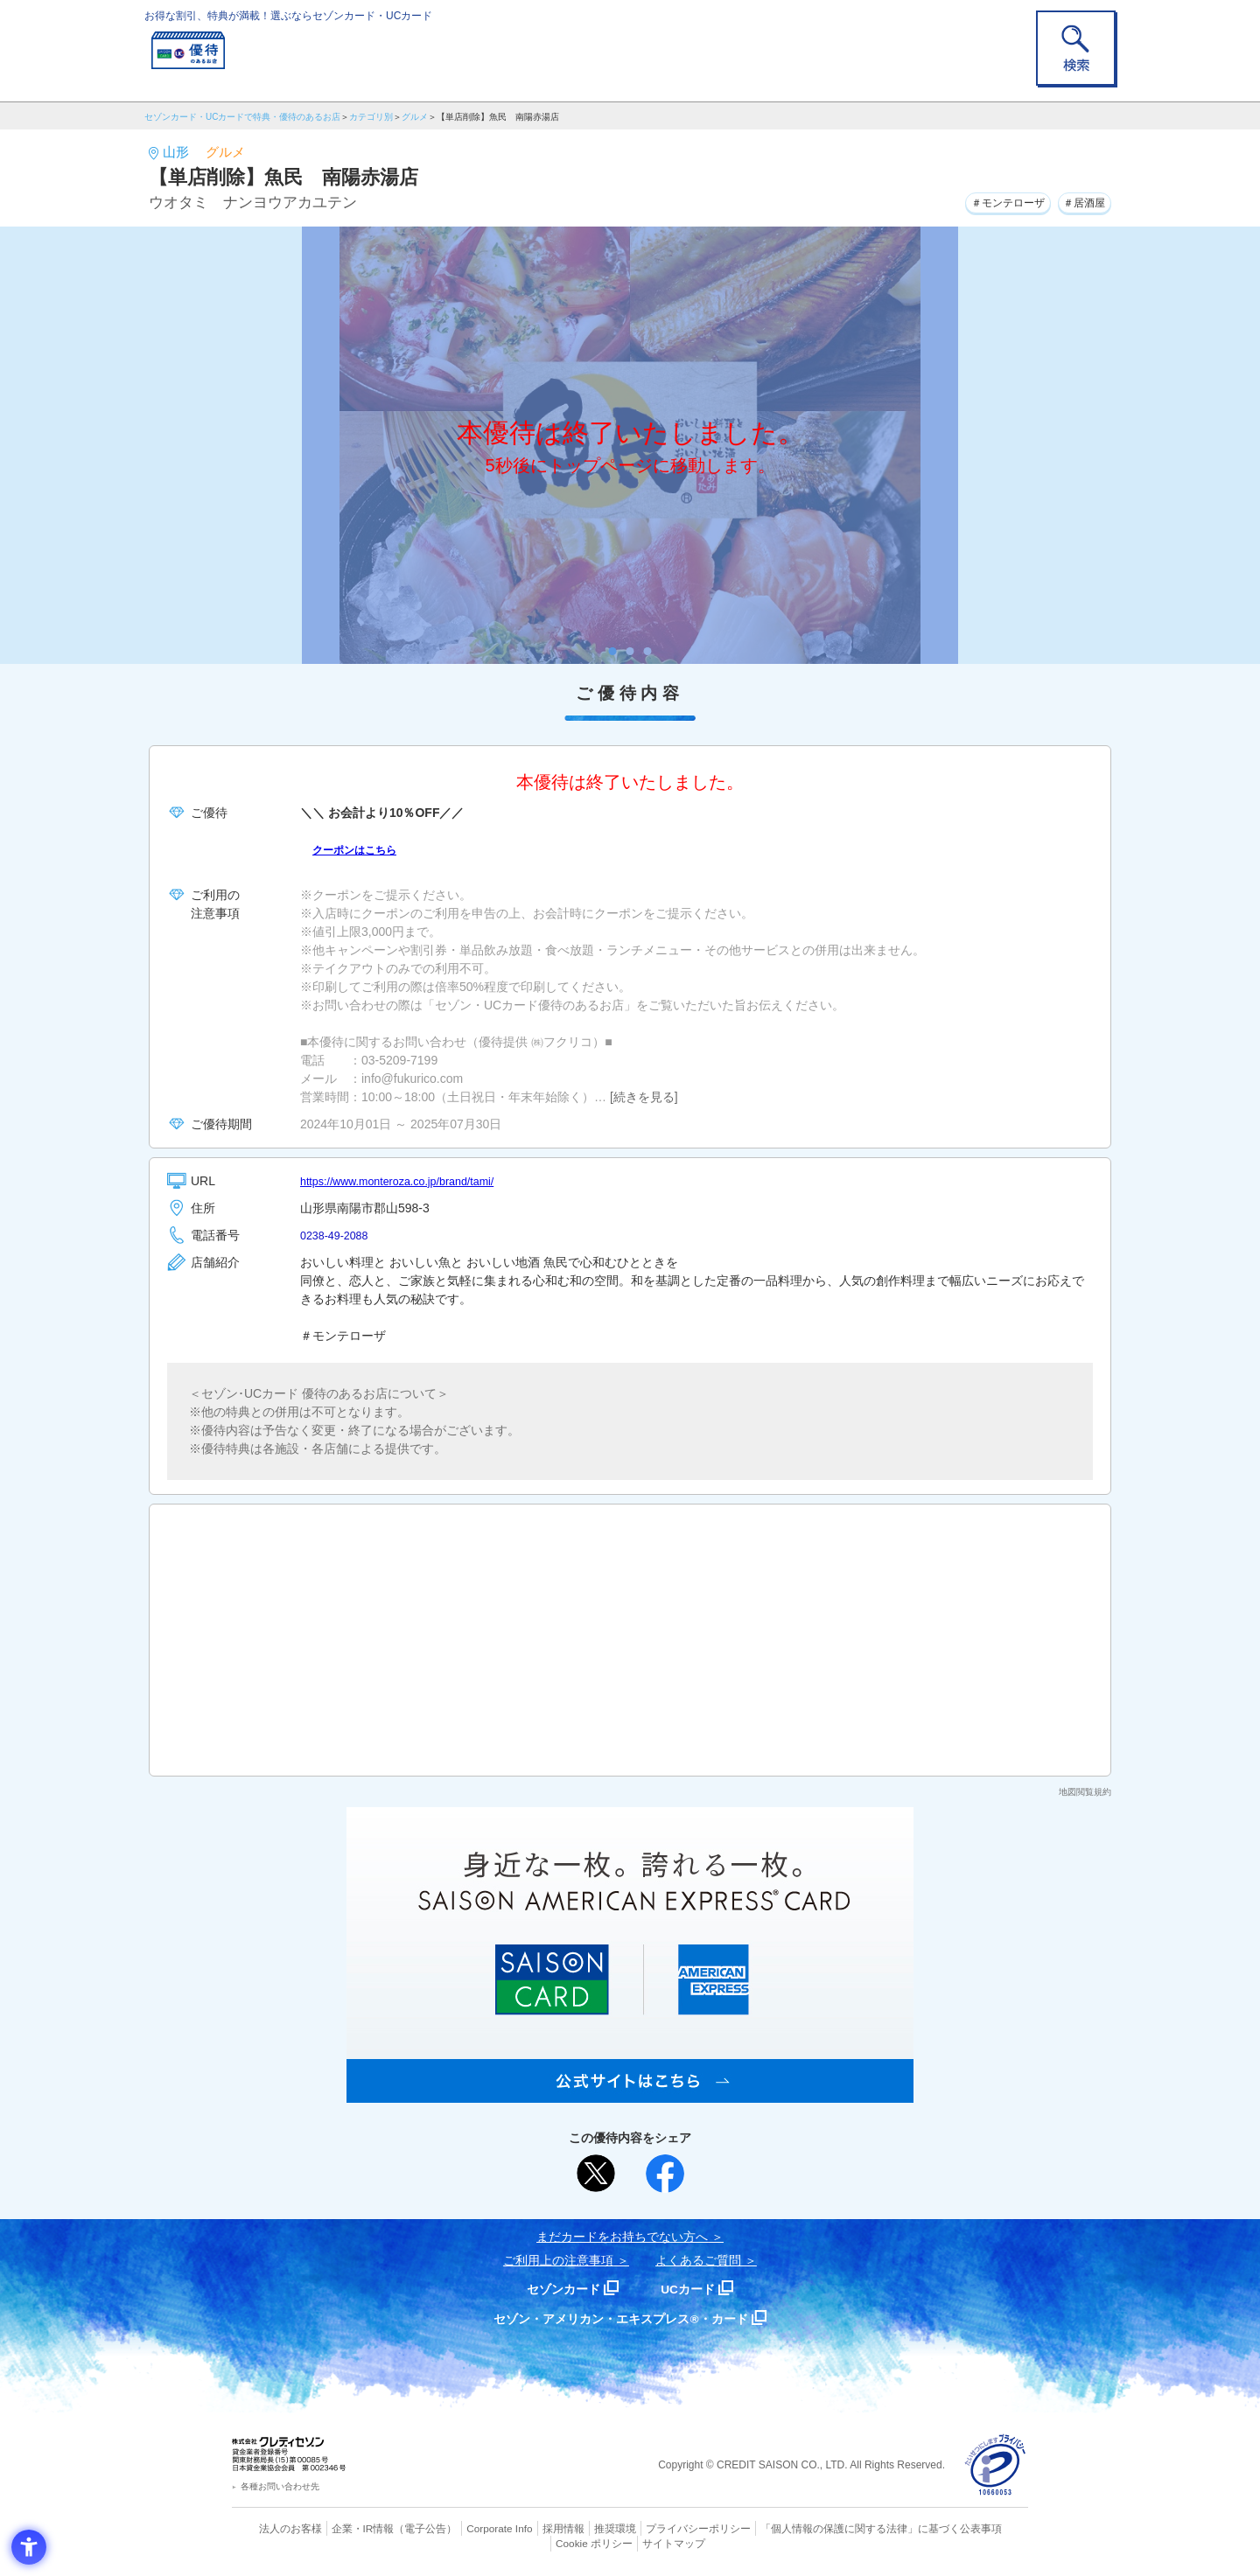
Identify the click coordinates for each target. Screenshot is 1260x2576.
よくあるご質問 (698, 2260)
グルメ (415, 117)
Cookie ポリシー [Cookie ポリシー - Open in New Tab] (978, 2528)
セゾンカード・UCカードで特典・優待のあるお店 (242, 117)
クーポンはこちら (361, 849)
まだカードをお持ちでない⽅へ (622, 2237)
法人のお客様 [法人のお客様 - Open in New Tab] (275, 2528)
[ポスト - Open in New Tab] (596, 2173)
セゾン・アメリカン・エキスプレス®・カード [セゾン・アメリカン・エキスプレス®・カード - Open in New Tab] (621, 2318)
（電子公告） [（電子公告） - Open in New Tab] (400, 2528)
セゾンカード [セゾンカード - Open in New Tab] (559, 2288)
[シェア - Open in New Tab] (665, 2173)
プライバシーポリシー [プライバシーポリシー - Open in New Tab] (654, 2528)
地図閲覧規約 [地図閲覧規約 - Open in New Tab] (1085, 1792)
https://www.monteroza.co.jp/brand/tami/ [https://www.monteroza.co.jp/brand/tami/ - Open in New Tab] (409, 1181)
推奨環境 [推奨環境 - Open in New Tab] (577, 2528)
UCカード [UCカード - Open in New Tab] (693, 2288)
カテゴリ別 (371, 117)
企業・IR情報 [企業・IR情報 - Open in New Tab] (342, 2528)
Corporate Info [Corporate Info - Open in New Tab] (469, 2528)
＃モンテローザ (989, 200)
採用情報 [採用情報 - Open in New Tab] (529, 2528)
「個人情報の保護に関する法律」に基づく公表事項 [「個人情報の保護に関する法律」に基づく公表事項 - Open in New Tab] (823, 2528)
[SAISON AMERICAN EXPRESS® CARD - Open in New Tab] (630, 2093)
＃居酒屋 (1078, 200)
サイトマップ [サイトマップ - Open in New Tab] (631, 2542)
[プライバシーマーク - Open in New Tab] (995, 2465)
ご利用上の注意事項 (558, 2260)
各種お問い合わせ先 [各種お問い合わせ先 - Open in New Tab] (280, 2486)
